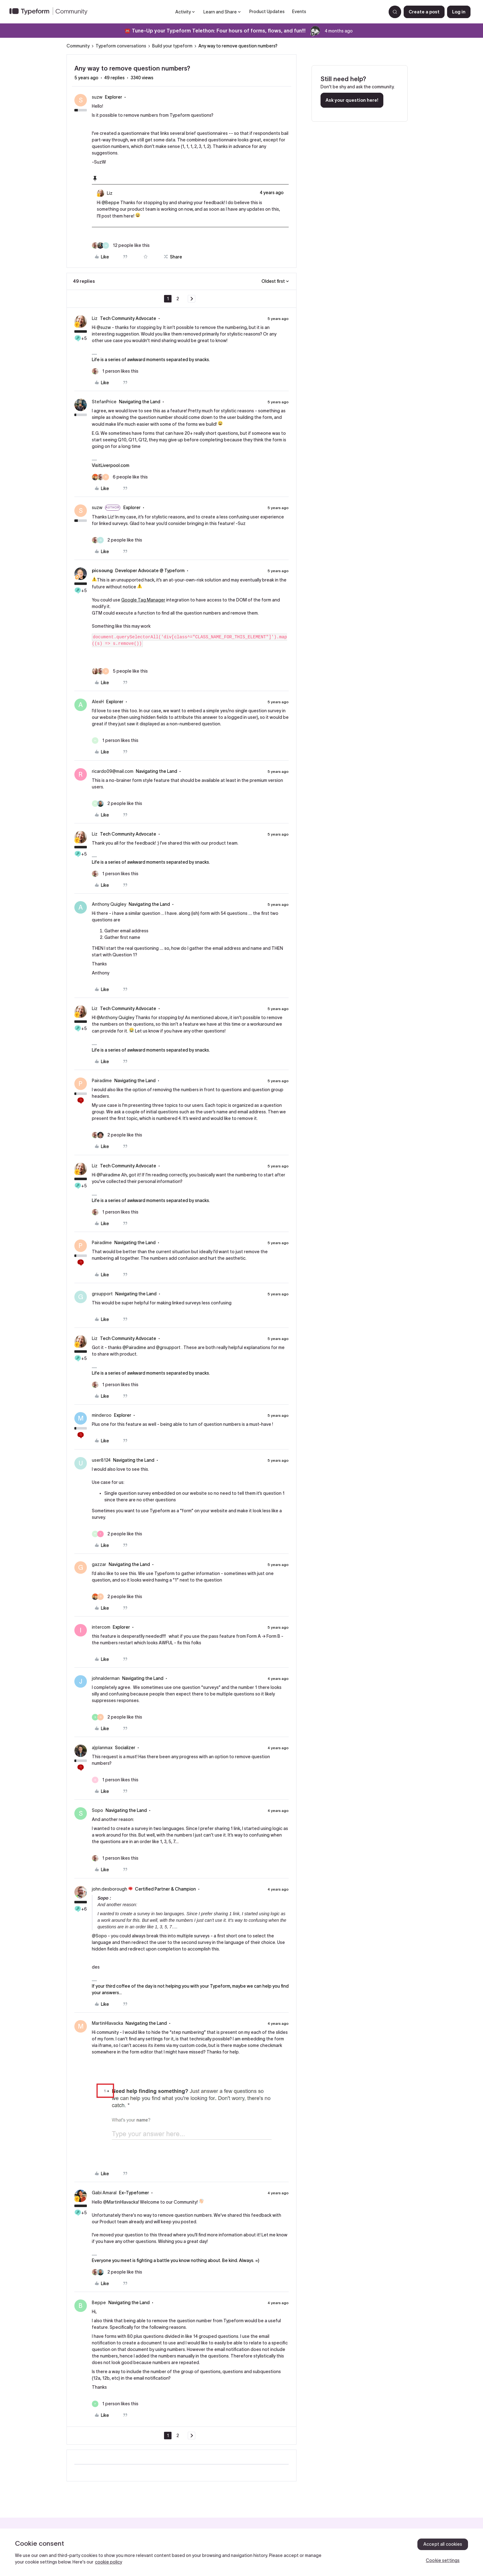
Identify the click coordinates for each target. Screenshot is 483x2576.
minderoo (102, 1415)
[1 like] (115, 371)
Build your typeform (172, 45)
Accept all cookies (442, 2544)
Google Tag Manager (143, 599)
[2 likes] (117, 540)
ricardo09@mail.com (112, 771)
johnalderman (106, 1678)
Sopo (97, 1810)
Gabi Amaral (104, 2192)
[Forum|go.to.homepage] (50, 12)
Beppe (99, 2302)
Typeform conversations (121, 45)
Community (78, 45)
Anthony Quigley (109, 904)
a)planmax (102, 1747)
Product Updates (267, 11)
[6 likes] (120, 477)
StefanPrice (104, 401)
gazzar (99, 1564)
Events (299, 11)
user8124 (101, 1460)
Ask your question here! (352, 100)
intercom (101, 1627)
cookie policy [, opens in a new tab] (108, 2561)
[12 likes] (121, 245)
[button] (424, 12)
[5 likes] (120, 671)
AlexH (98, 701)
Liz (109, 193)
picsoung (102, 570)
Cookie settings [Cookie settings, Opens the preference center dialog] (443, 2560)
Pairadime (102, 1080)
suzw (97, 97)
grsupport (102, 1293)
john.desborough (109, 1889)
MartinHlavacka (107, 2023)
